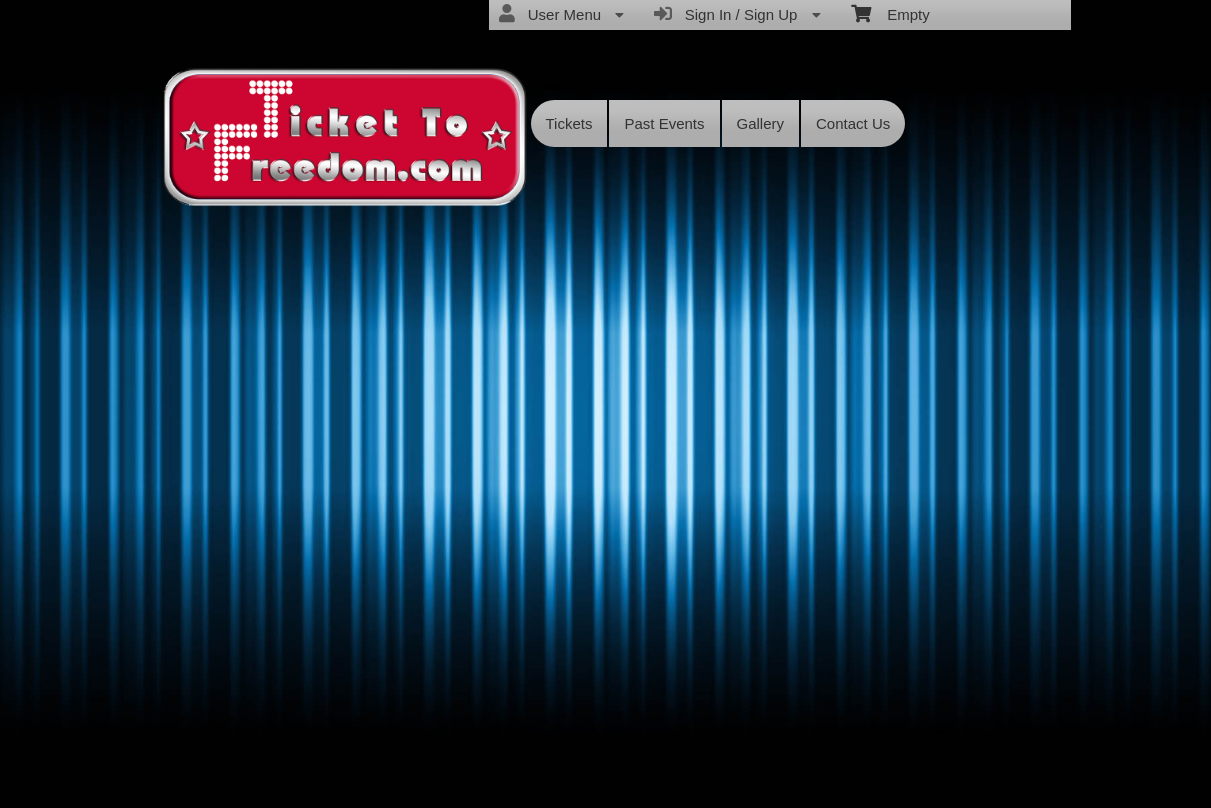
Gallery (761, 123)
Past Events (664, 123)
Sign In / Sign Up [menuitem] (737, 14)
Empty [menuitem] (890, 13)
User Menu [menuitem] (561, 14)
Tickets (569, 123)
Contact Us (853, 123)
